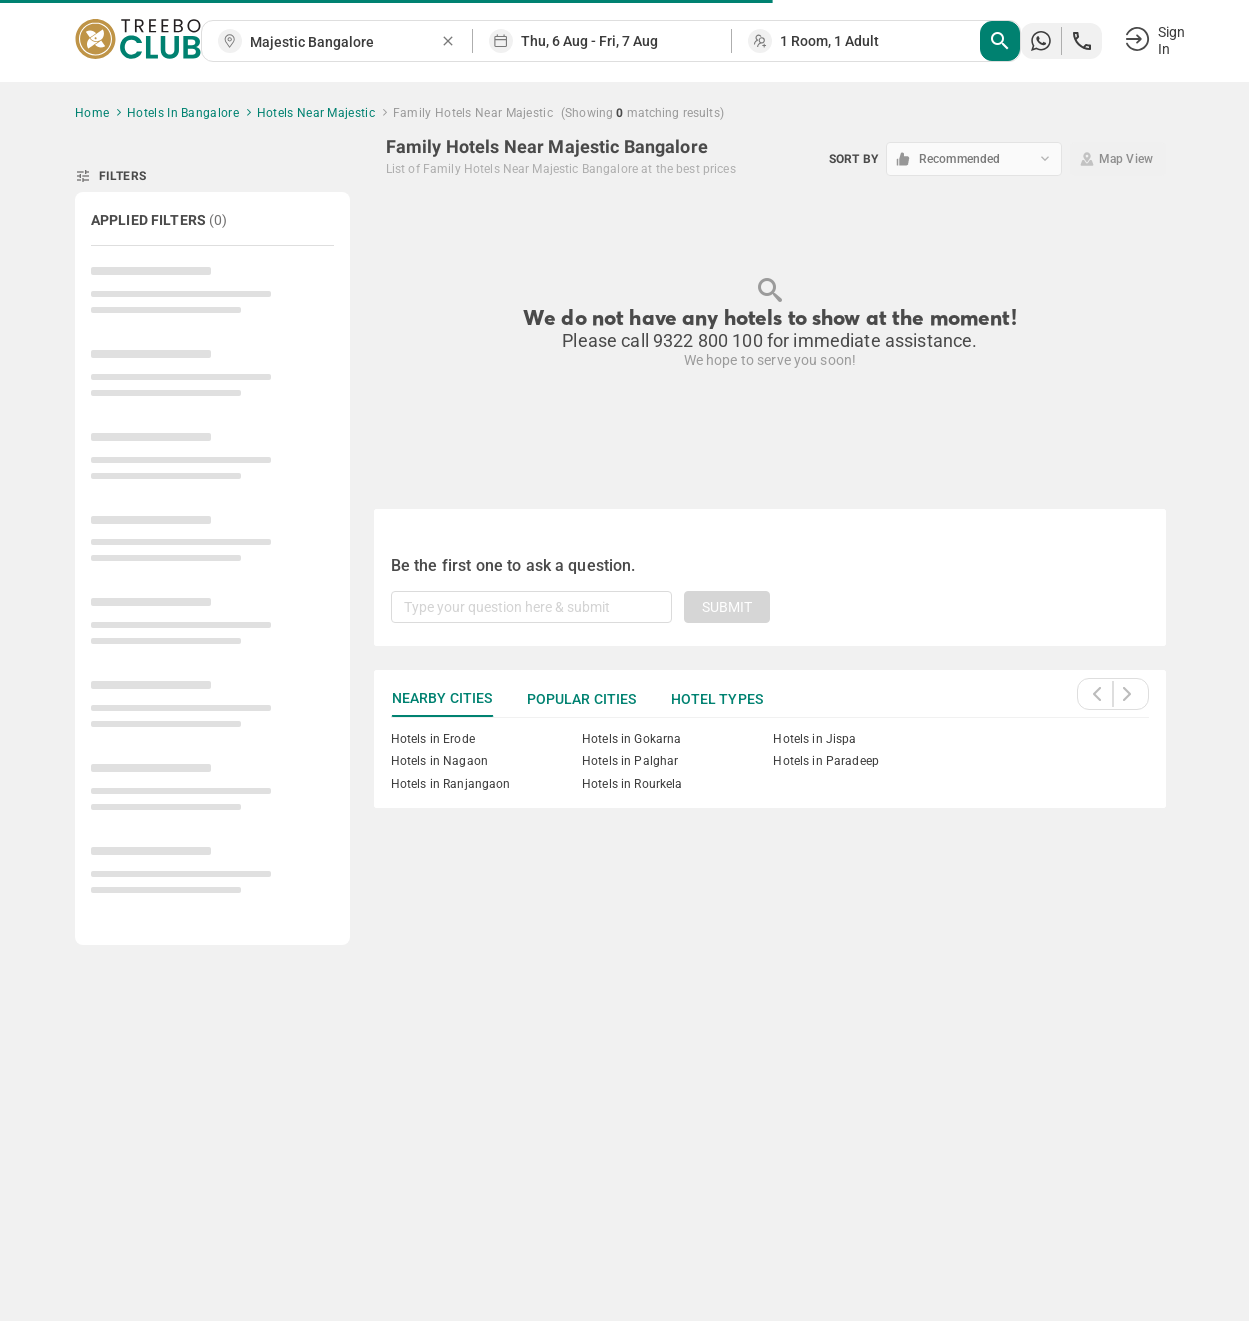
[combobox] (345, 42)
